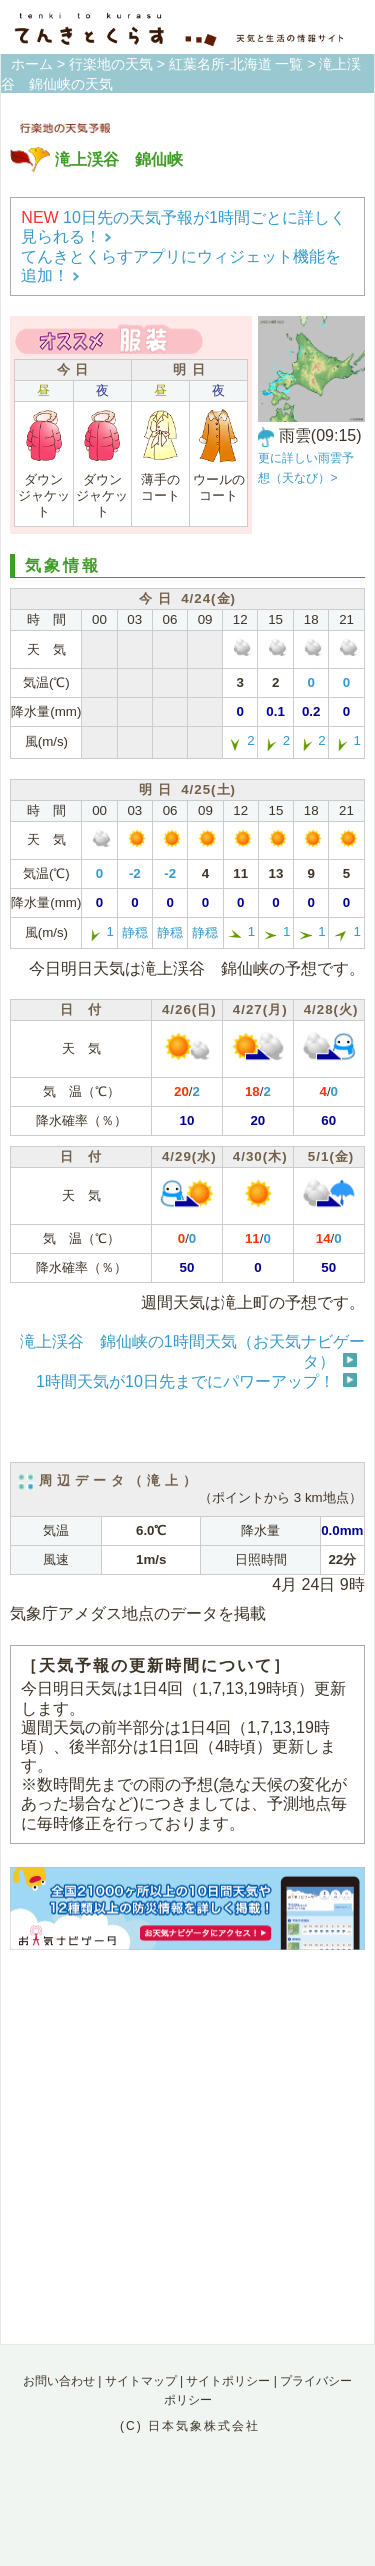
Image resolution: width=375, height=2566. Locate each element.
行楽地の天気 (111, 64)
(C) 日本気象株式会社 (190, 2426)
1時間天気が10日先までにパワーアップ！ (185, 1381)
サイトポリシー (228, 2381)
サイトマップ (141, 2381)
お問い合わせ (59, 2381)
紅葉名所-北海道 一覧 (236, 64)
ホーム (32, 64)
